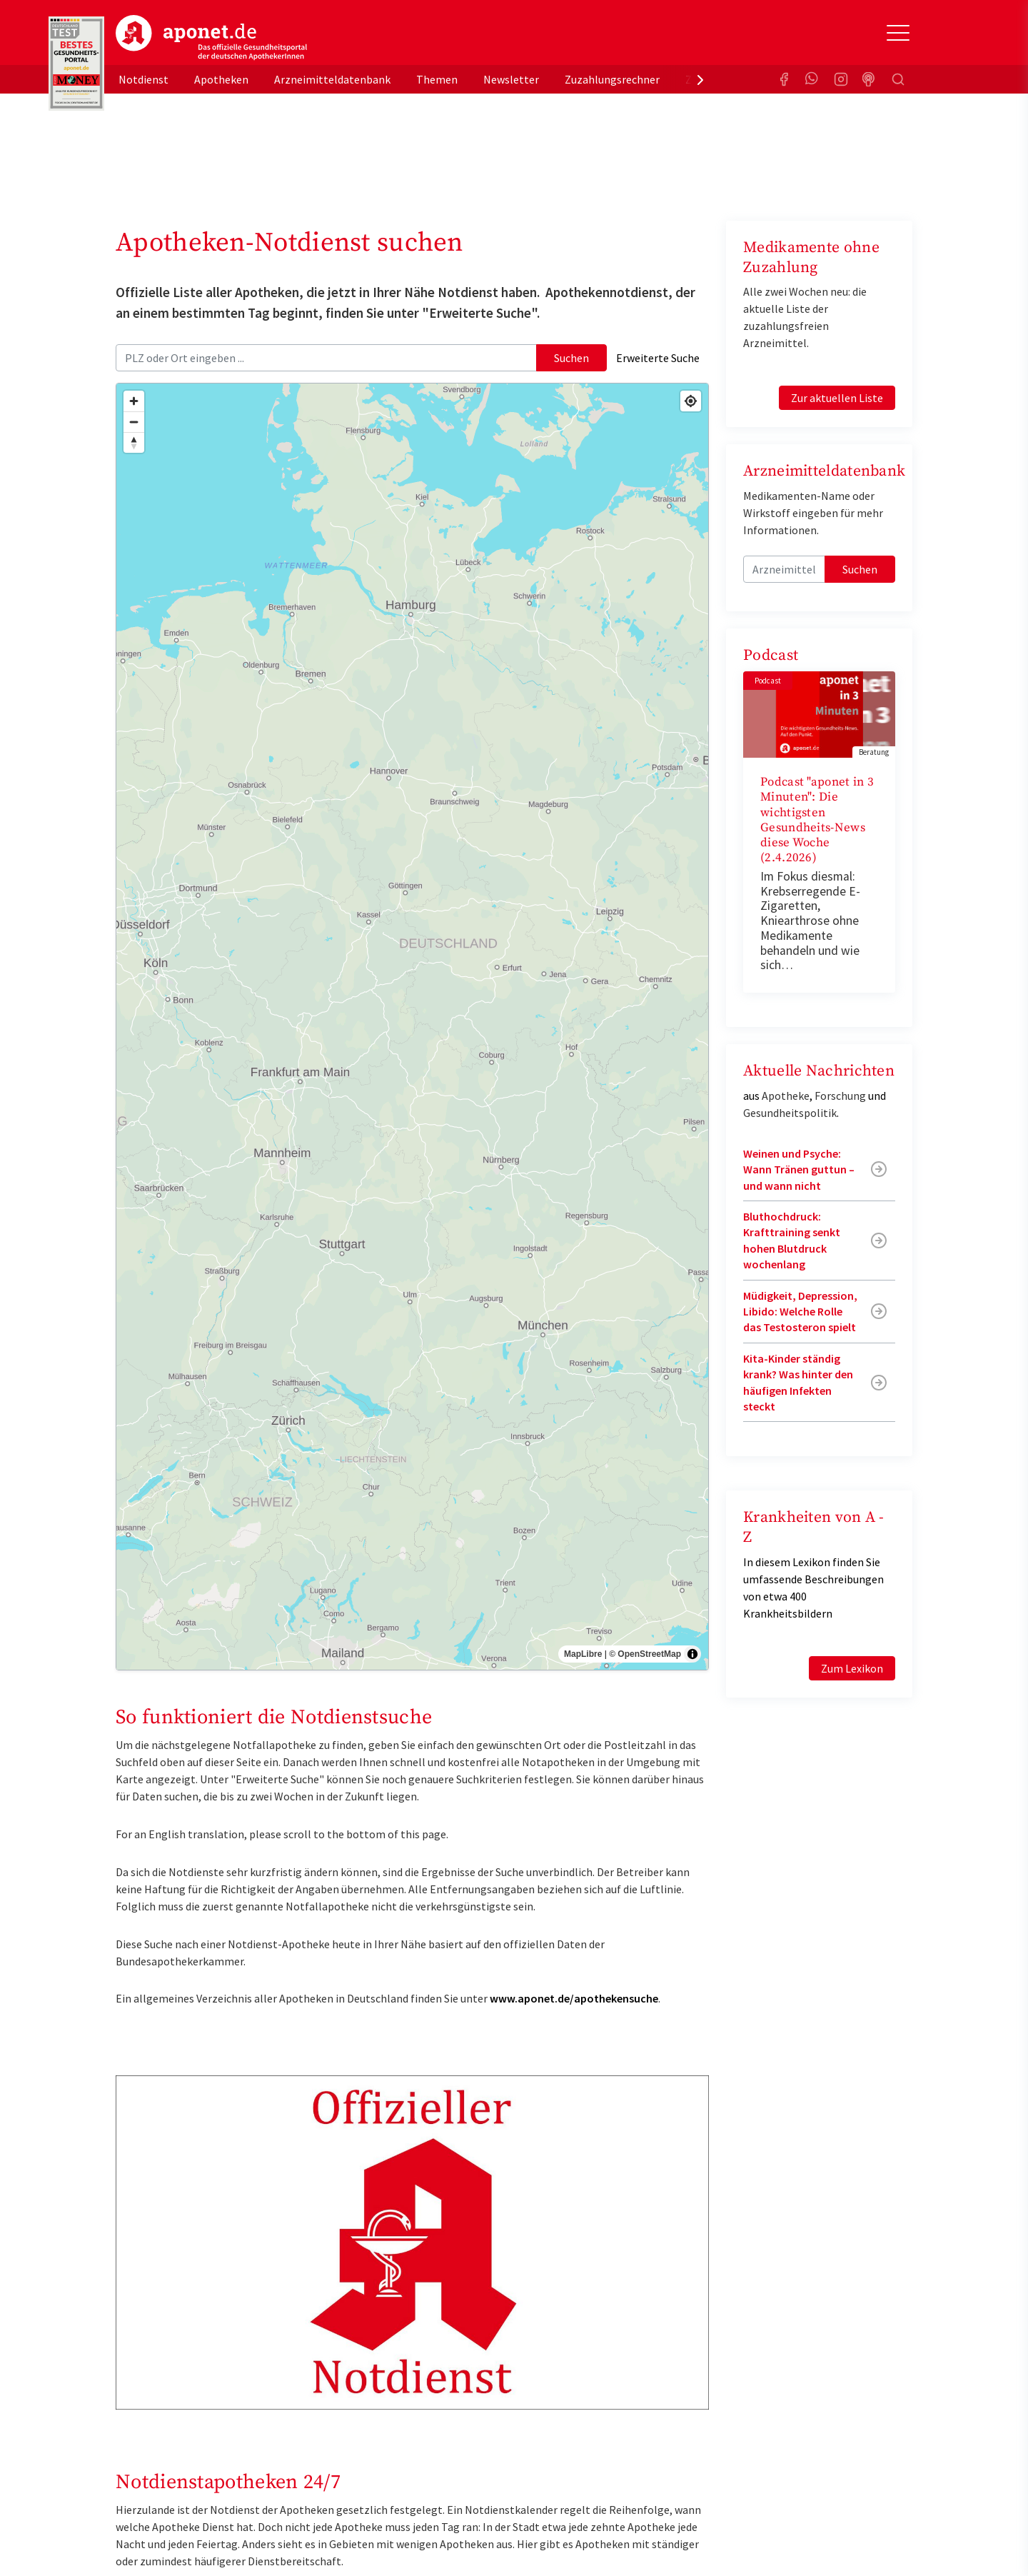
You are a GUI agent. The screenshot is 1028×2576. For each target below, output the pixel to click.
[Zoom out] (134, 421)
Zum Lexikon (852, 1668)
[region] (412, 1027)
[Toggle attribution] (692, 1654)
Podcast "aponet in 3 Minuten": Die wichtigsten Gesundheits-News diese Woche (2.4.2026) (817, 820)
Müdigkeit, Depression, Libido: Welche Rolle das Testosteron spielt (800, 1311)
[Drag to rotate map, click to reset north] (134, 442)
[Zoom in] (134, 401)
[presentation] (700, 79)
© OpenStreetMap (645, 1654)
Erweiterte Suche (658, 358)
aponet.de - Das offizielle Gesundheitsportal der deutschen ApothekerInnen (211, 38)
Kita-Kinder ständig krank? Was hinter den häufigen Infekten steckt (798, 1382)
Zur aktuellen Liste (837, 398)
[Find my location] (690, 401)
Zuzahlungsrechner (612, 79)
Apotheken (221, 79)
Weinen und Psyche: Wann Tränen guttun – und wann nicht (799, 1169)
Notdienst (143, 79)
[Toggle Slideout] (898, 33)
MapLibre (583, 1654)
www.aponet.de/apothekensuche (574, 1998)
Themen (437, 79)
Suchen (571, 358)
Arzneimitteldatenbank (332, 79)
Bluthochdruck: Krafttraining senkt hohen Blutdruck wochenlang (791, 1240)
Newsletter (511, 79)
